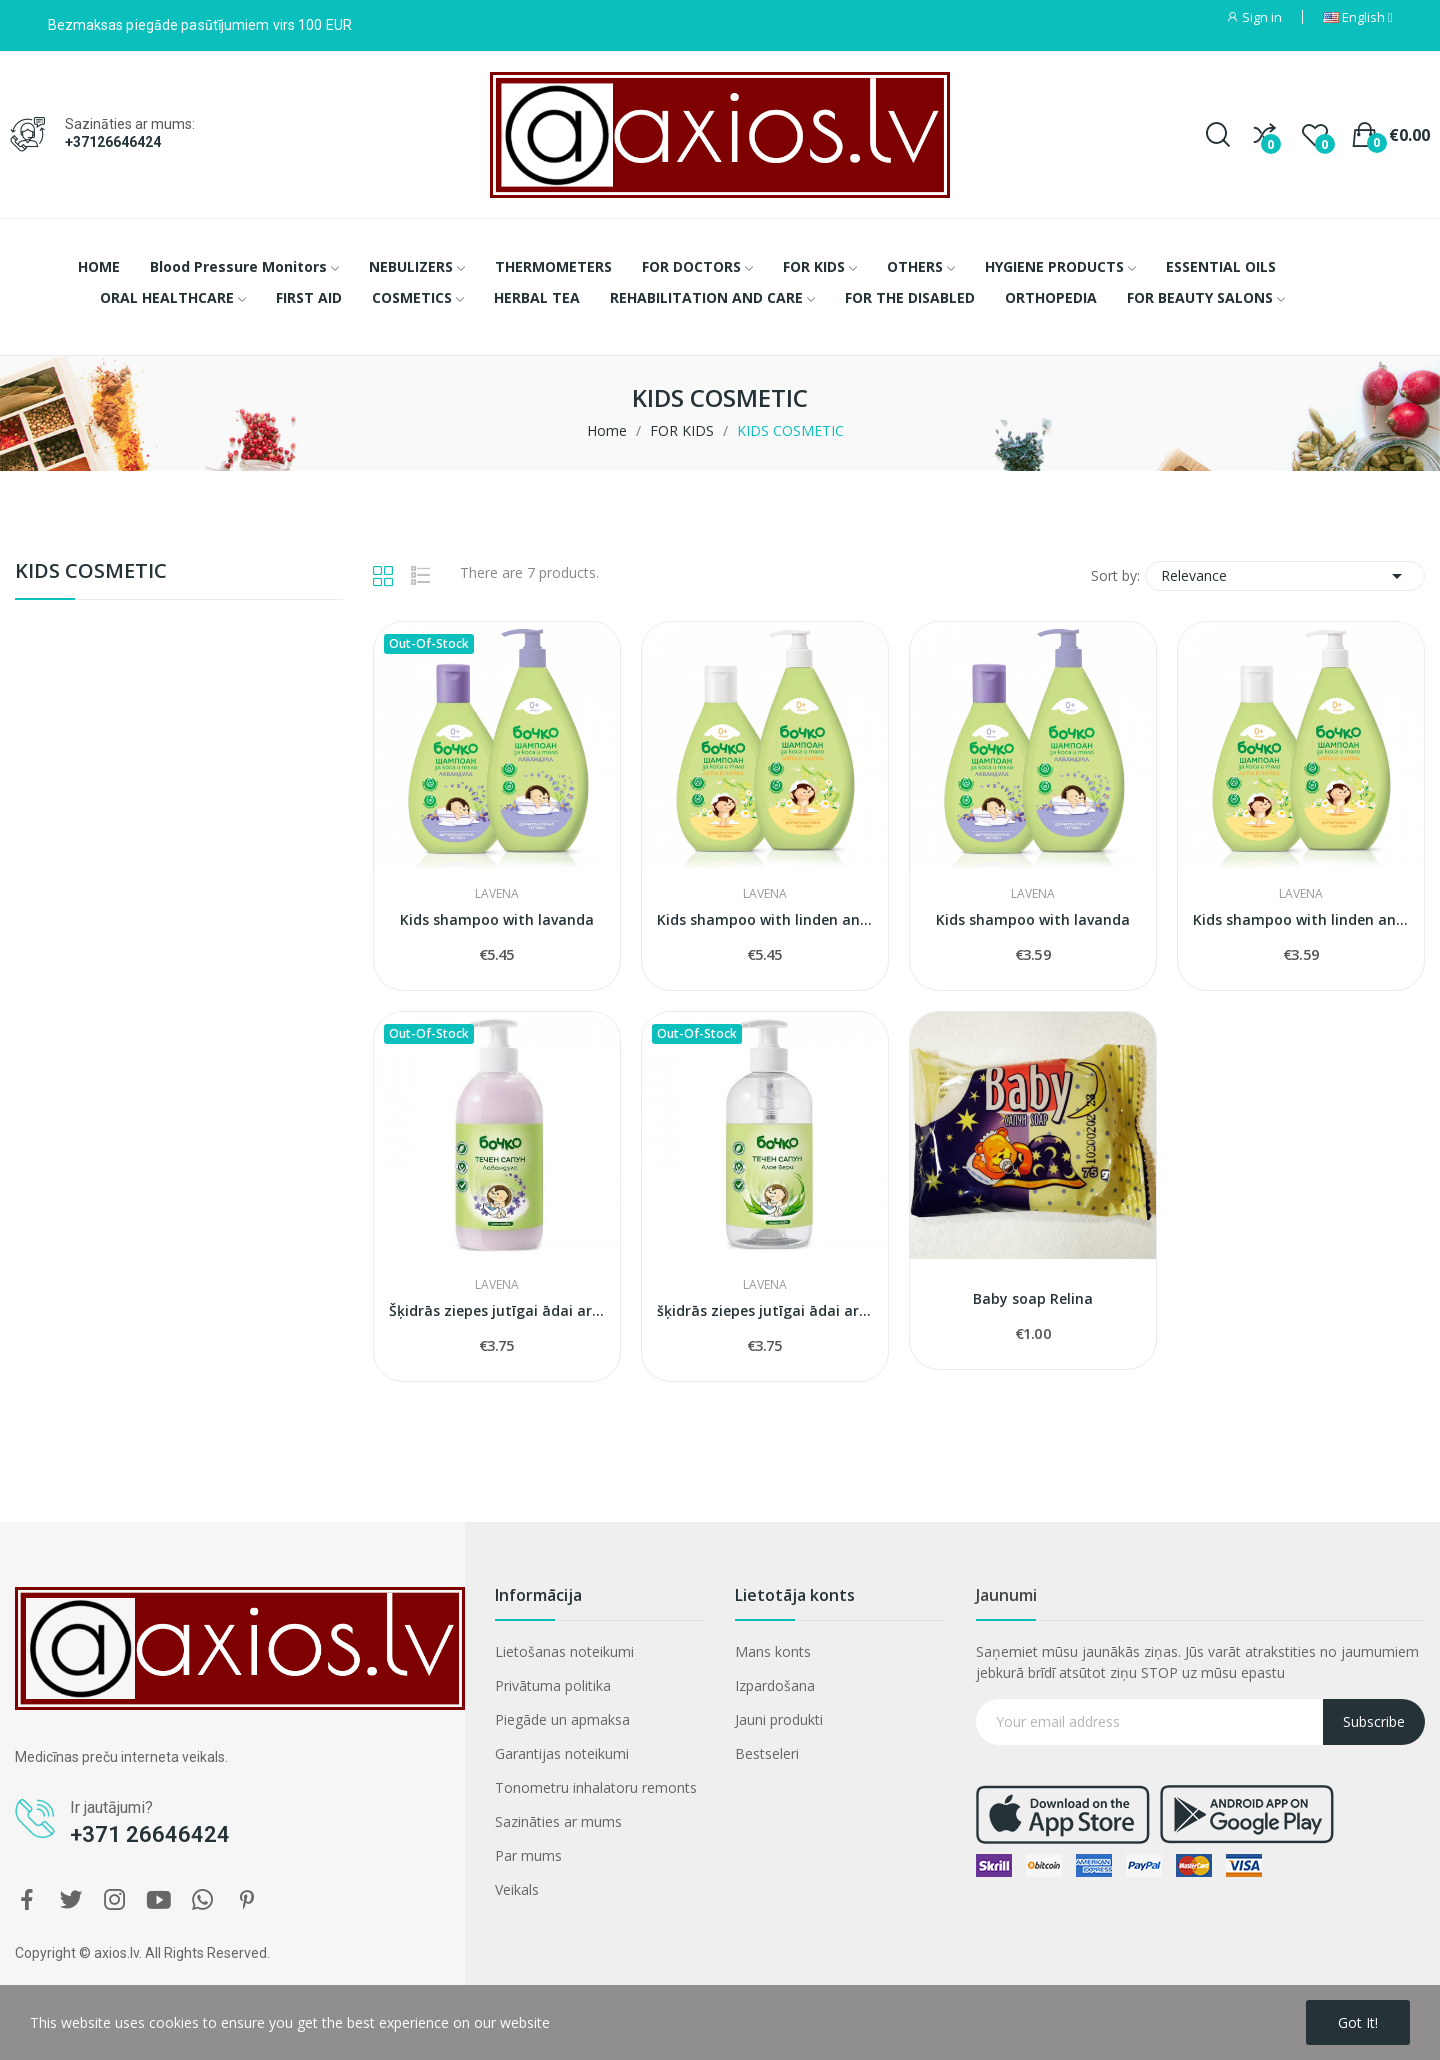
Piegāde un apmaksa (562, 1719)
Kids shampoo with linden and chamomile (765, 919)
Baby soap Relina (1033, 1298)
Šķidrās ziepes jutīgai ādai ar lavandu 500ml (497, 1310)
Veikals (517, 1889)
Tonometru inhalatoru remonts (596, 1787)
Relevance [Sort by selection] (1285, 576)
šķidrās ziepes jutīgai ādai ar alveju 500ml (765, 1310)
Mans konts (773, 1651)
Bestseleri (767, 1753)
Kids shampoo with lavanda (497, 919)
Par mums (528, 1855)
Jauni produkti (779, 1719)
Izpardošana (775, 1685)
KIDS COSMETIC (91, 572)
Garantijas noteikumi (562, 1753)
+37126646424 (113, 142)
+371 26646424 (150, 1834)
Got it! (1358, 2022)
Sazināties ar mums (558, 1821)
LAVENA (497, 894)
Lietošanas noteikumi (564, 1651)
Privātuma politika (553, 1685)
